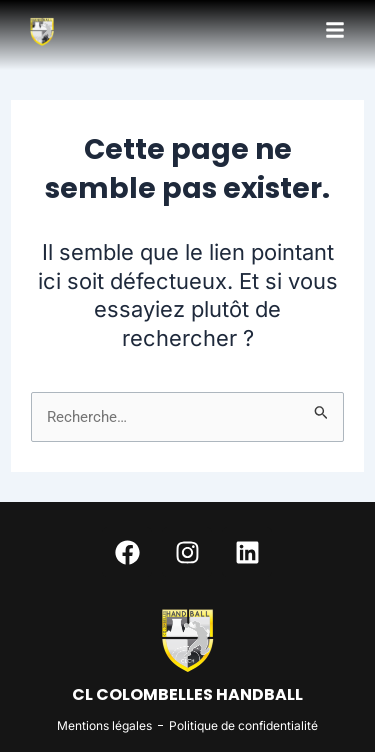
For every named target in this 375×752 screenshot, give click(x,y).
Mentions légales (104, 725)
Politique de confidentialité (243, 725)
